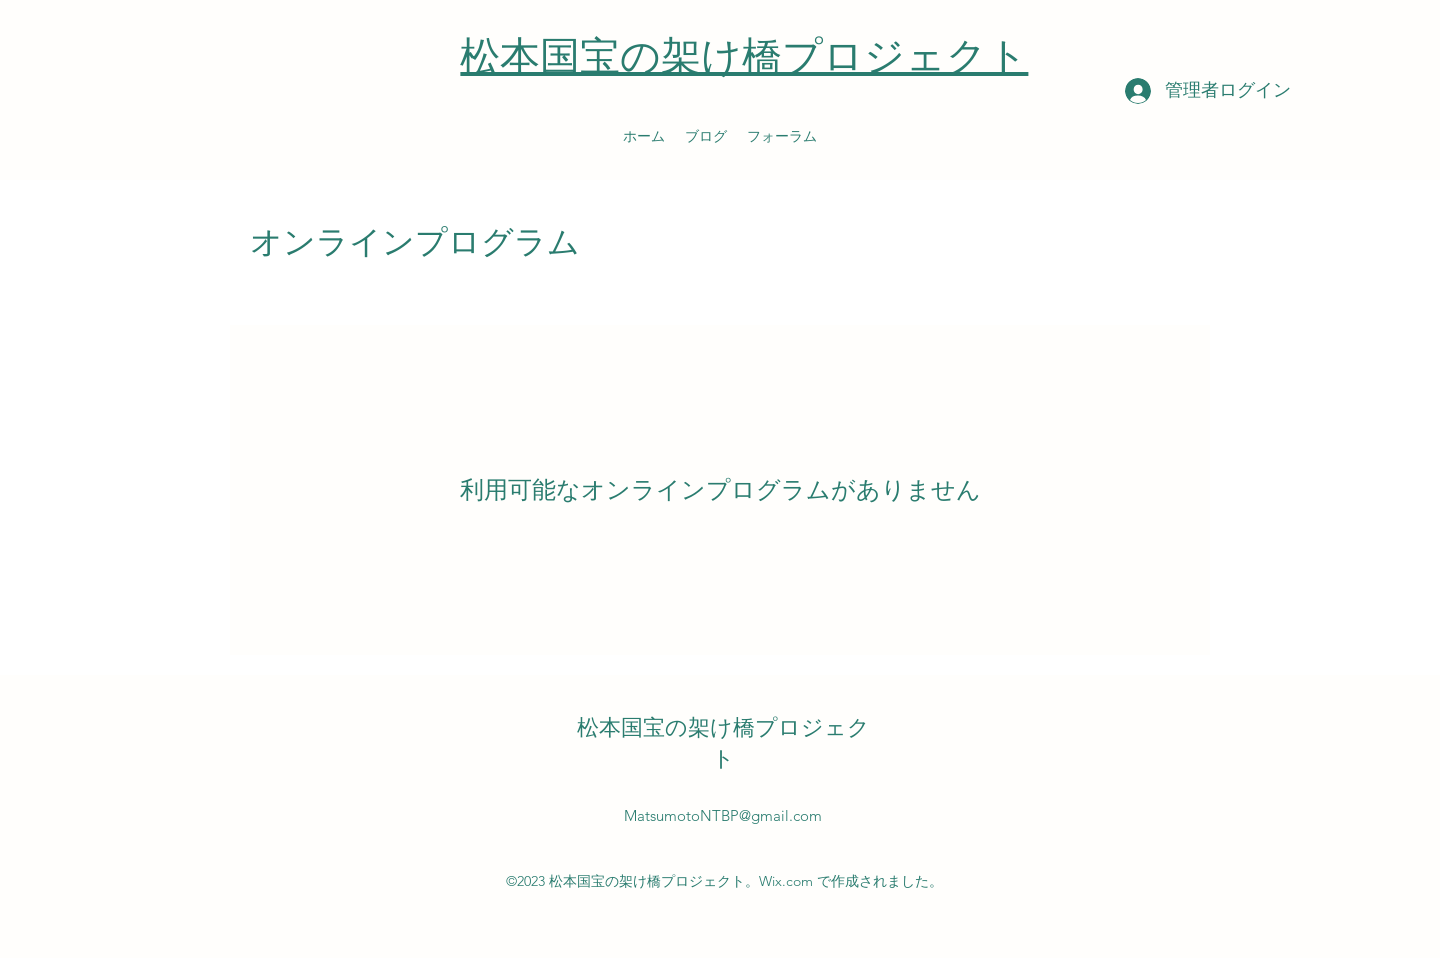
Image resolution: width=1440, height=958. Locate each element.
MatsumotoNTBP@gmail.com (723, 815)
